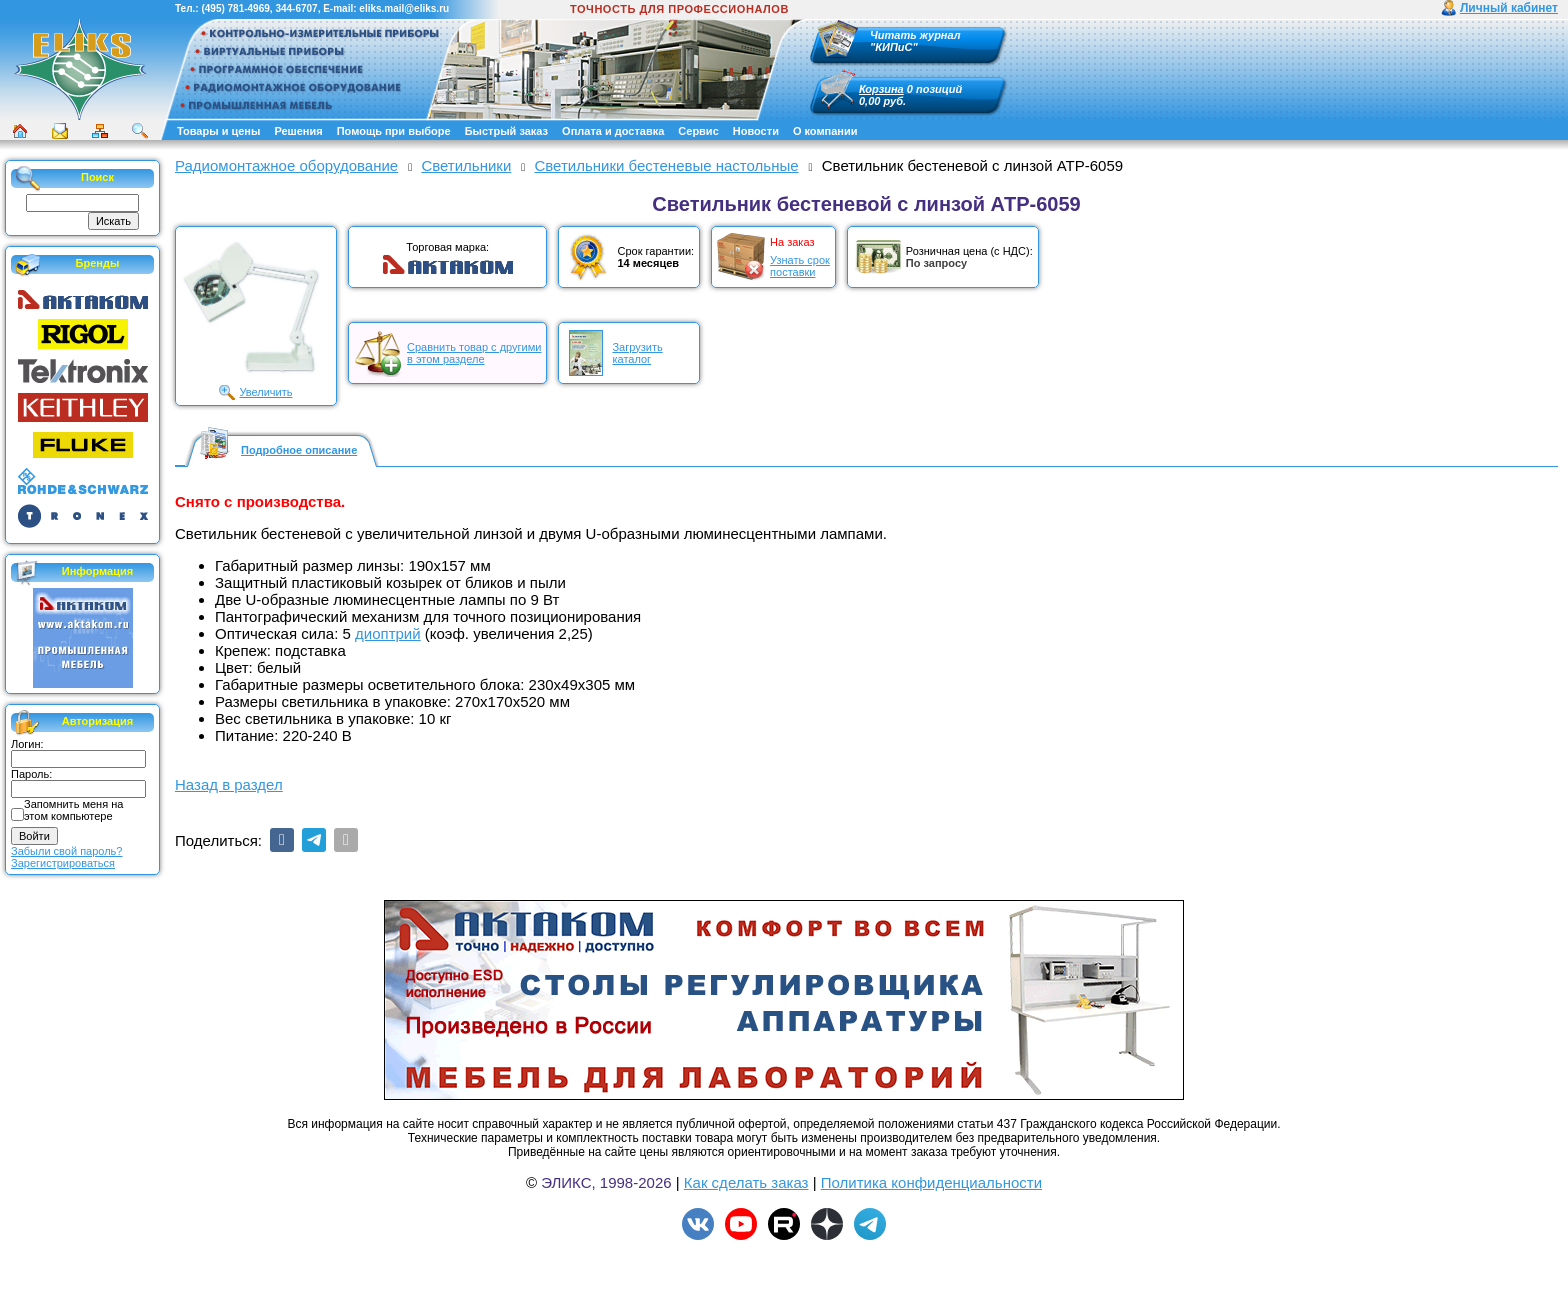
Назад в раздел (229, 784)
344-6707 (296, 8)
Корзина (881, 89)
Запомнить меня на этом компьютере (73, 810)
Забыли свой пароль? (66, 851)
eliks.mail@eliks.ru (404, 8)
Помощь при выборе (394, 131)
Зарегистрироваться (63, 863)
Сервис (698, 131)
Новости (756, 131)
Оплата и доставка (613, 131)
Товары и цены (218, 131)
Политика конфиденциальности (931, 1182)
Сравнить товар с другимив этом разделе (474, 353)
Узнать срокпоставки (800, 266)
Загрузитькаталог (637, 353)
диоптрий (388, 633)
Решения (298, 131)
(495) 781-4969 (235, 8)
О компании (825, 131)
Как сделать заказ (746, 1182)
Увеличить (265, 392)
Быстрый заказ (506, 131)
